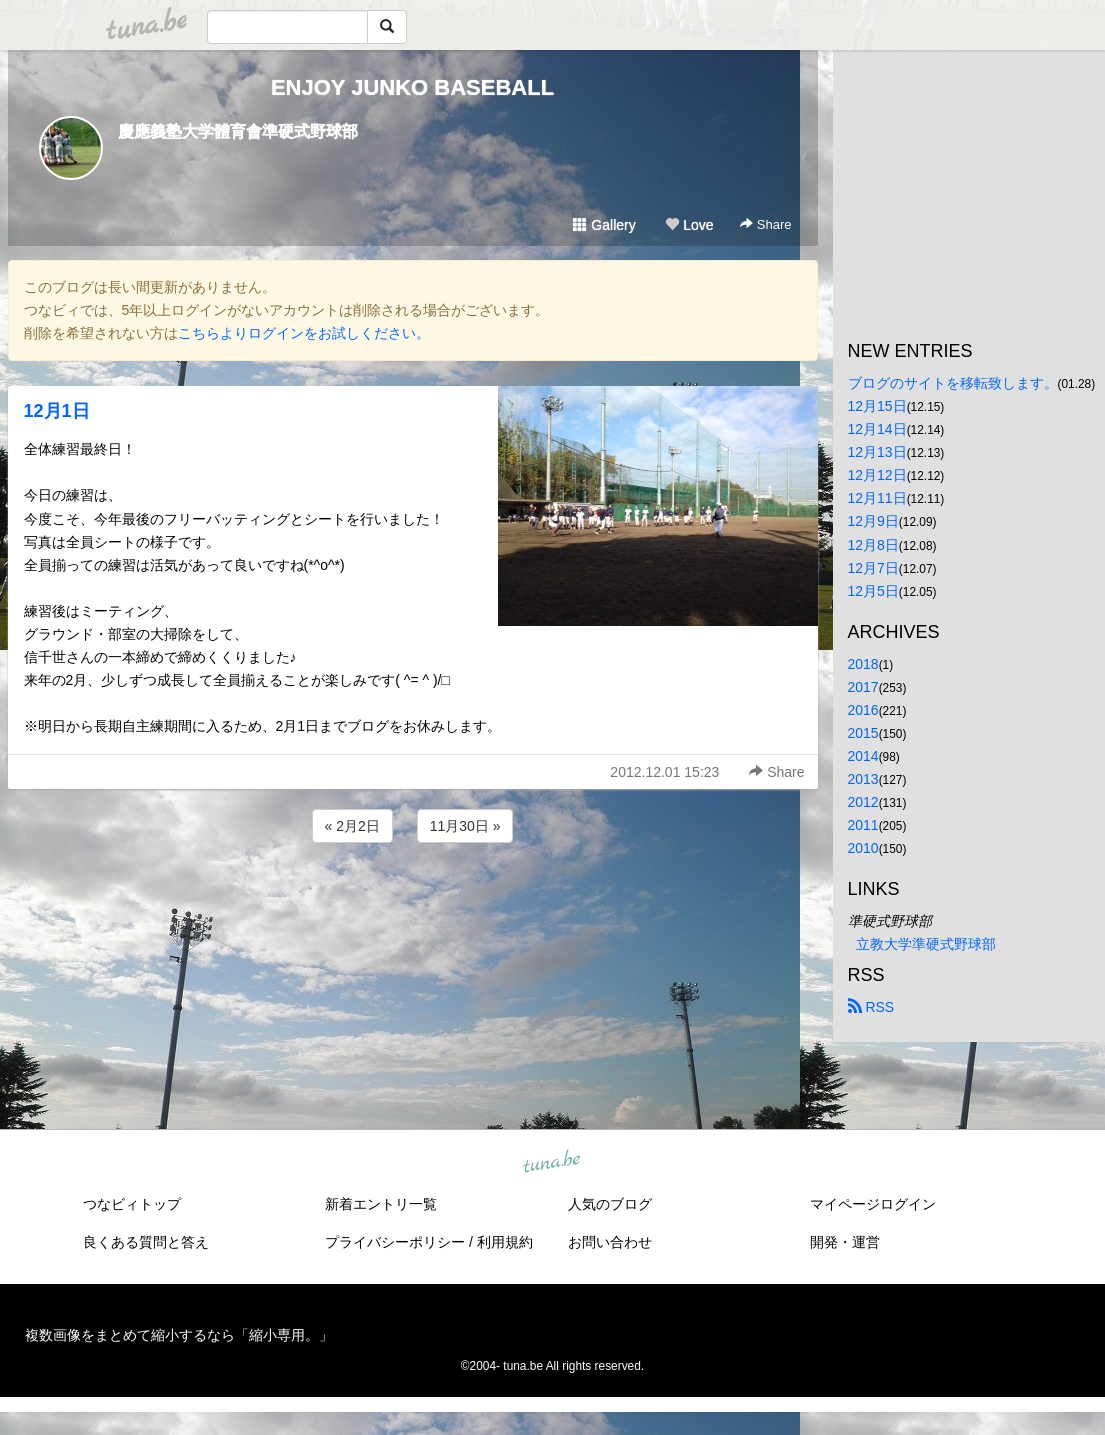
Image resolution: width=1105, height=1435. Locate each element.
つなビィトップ (132, 1204)
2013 (863, 779)
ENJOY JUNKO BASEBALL (412, 87)
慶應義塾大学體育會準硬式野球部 (238, 131)
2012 (863, 802)
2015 (863, 733)
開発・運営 (845, 1242)
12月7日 (873, 568)
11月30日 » (465, 826)
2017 (863, 687)
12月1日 (57, 411)
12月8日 (873, 545)
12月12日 (877, 475)
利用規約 (505, 1242)
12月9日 (873, 521)
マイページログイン (873, 1204)
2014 (863, 756)
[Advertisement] (413, 901)
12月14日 (877, 429)
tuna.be (552, 1163)
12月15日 (877, 406)
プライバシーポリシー (395, 1242)
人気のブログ (610, 1204)
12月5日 (873, 591)
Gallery (604, 225)
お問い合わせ (610, 1242)
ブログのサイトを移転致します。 (953, 383)
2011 (863, 825)
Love (689, 225)
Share (765, 224)
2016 (863, 710)
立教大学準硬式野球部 (926, 944)
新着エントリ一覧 (381, 1204)
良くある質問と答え (146, 1242)
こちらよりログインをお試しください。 (304, 333)
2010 (863, 848)
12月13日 (877, 452)
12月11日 (877, 498)
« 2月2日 (352, 826)
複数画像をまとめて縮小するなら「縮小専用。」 (179, 1335)
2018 (863, 664)
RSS (871, 1007)
